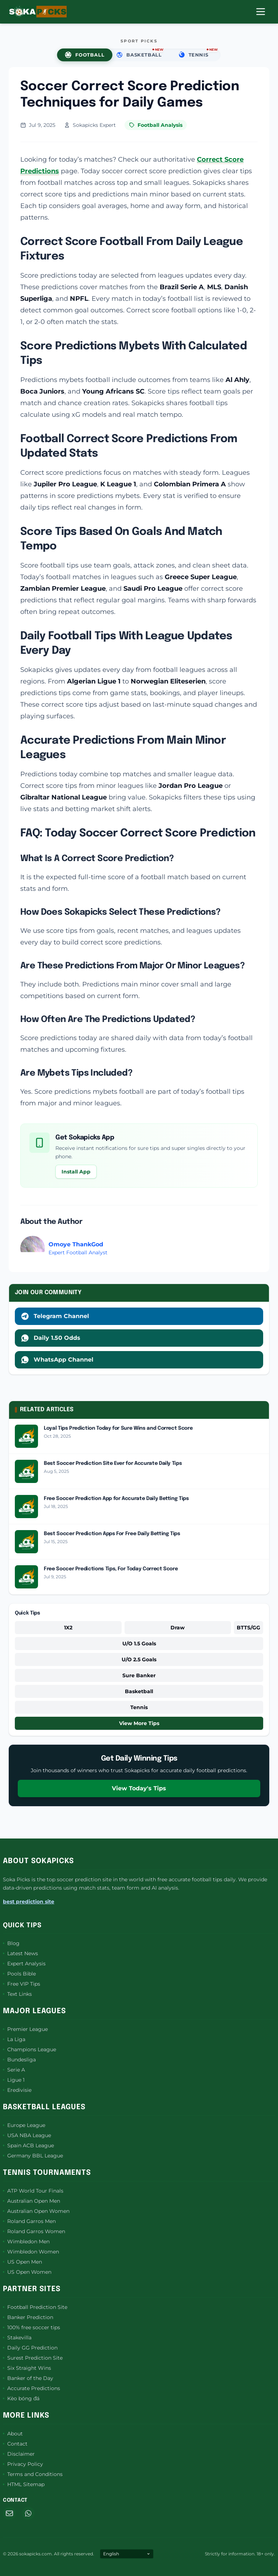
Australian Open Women (36, 2211)
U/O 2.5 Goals (139, 1659)
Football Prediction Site (35, 2307)
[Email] (9, 2513)
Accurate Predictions (31, 2388)
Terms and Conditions (33, 2474)
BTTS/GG (248, 1627)
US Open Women (27, 2272)
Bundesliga (19, 2059)
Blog (11, 1943)
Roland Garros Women (34, 2231)
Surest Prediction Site (33, 2358)
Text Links (17, 1994)
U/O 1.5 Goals (139, 1643)
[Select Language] (126, 2554)
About (13, 2433)
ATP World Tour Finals (33, 2190)
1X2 (68, 1627)
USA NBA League (27, 2135)
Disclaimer (19, 2454)
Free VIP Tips (21, 1984)
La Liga (14, 2039)
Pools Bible (19, 1973)
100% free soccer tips (31, 2327)
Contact (15, 2443)
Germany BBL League (33, 2155)
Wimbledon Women (31, 2251)
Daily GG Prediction (30, 2347)
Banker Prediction (28, 2317)
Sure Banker (139, 1675)
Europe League (24, 2125)
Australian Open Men (31, 2201)
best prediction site (28, 1901)
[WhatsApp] (28, 2513)
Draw (177, 1627)
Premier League (25, 2029)
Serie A (14, 2069)
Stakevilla (17, 2337)
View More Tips (139, 1723)
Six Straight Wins (27, 2368)
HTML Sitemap (24, 2484)
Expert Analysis (24, 1963)
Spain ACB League (28, 2145)
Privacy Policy (23, 2464)
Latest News (20, 1953)
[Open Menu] (260, 11)
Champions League (29, 2049)
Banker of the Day (28, 2378)
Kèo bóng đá (21, 2398)
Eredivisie (17, 2090)
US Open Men (22, 2262)
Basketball (139, 1691)
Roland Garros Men (29, 2221)
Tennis (139, 1707)
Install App (76, 1171)
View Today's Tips (139, 1788)
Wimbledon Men (26, 2241)
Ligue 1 (14, 2080)
